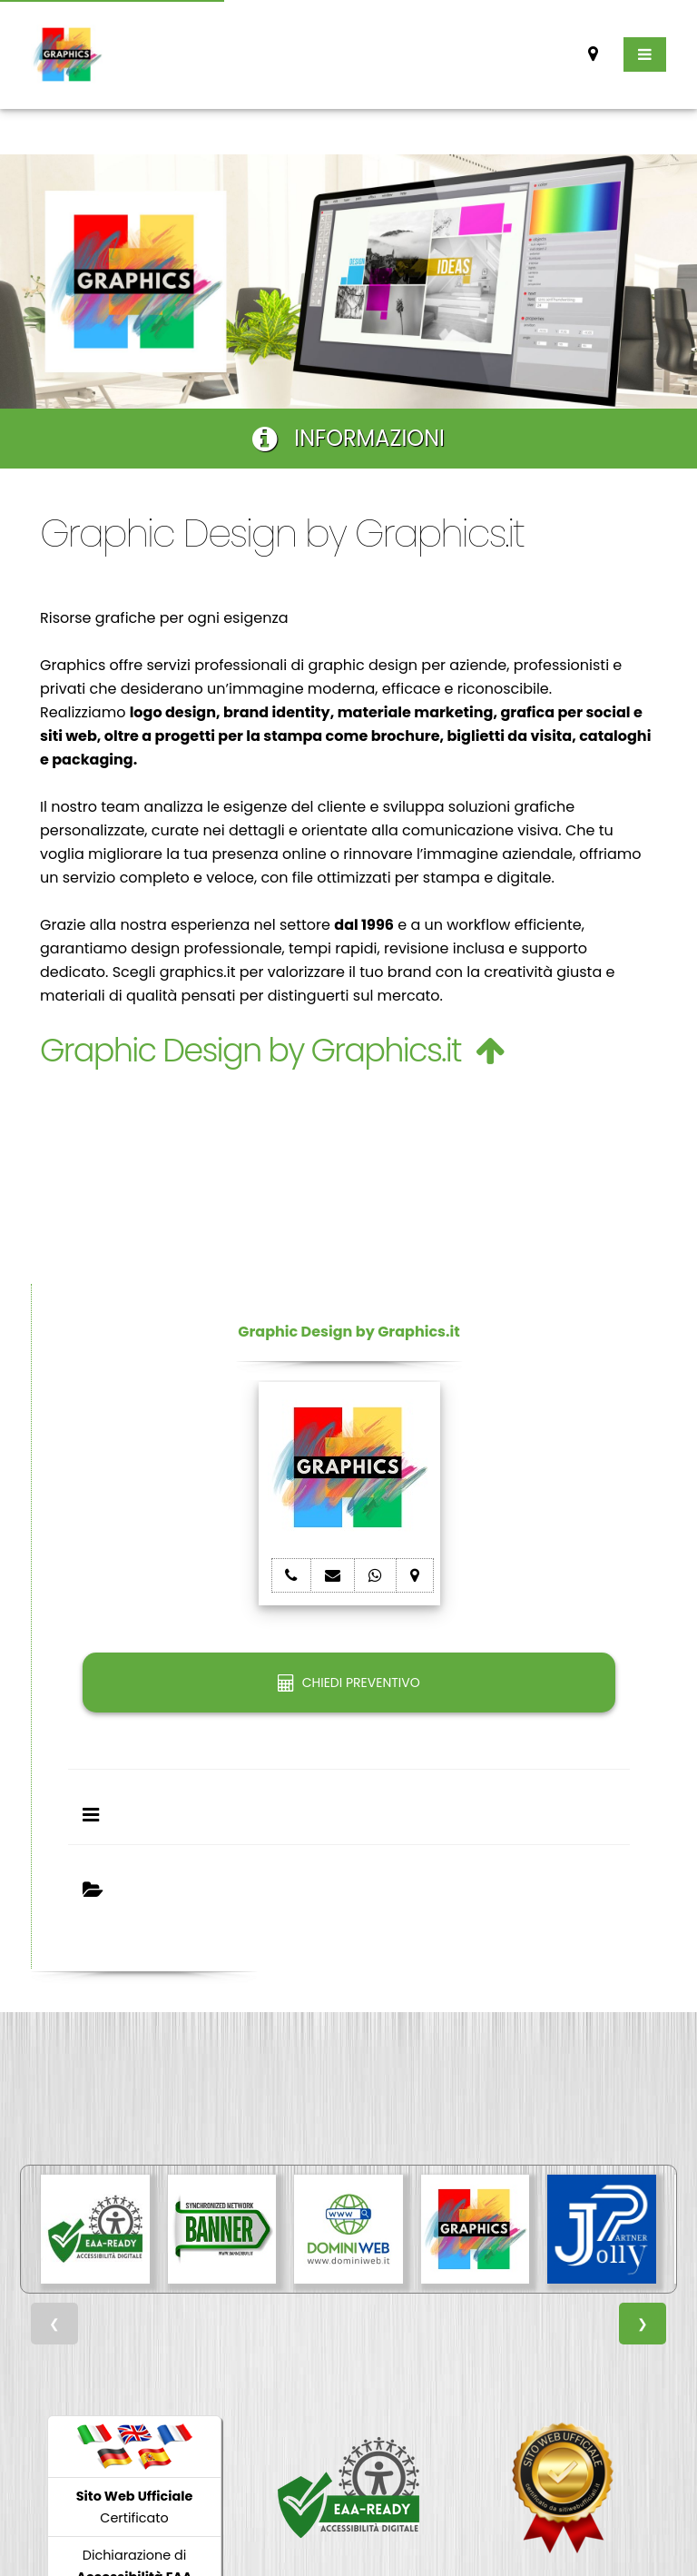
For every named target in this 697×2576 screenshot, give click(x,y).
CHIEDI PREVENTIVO (348, 1682)
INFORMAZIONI (348, 438)
